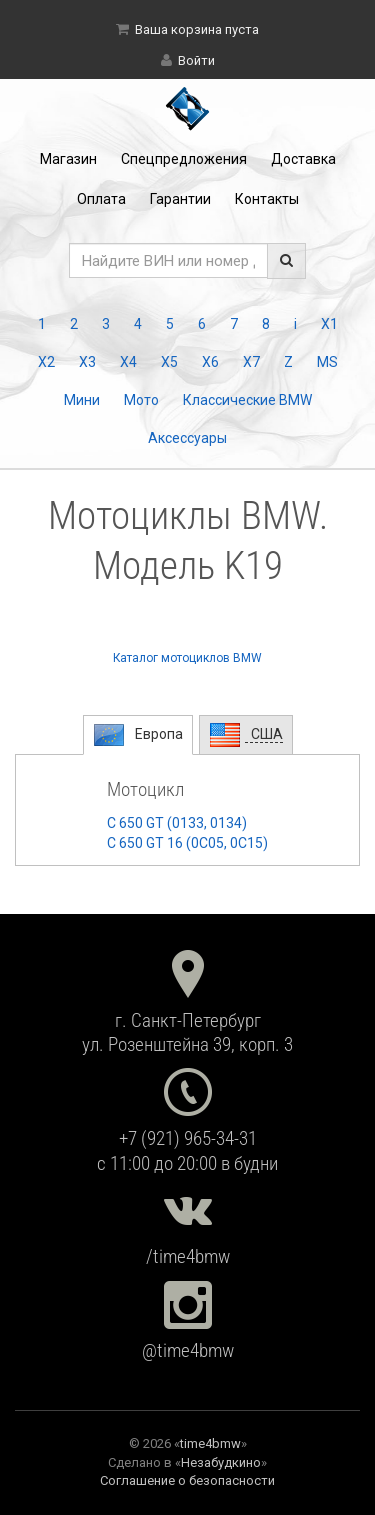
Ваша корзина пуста (197, 29)
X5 (169, 362)
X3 (87, 362)
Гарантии (180, 199)
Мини (82, 400)
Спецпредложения (184, 159)
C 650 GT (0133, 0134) (177, 823)
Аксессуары (187, 438)
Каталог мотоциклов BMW (187, 658)
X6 (210, 362)
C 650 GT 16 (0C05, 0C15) (187, 843)
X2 (46, 362)
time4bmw (210, 1443)
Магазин (68, 159)
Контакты (267, 199)
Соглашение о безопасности (187, 1480)
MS (327, 362)
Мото (141, 400)
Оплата (101, 199)
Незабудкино (221, 1462)
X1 (329, 324)
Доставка (303, 159)
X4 (128, 362)
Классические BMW (247, 400)
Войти (196, 60)
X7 (251, 362)
